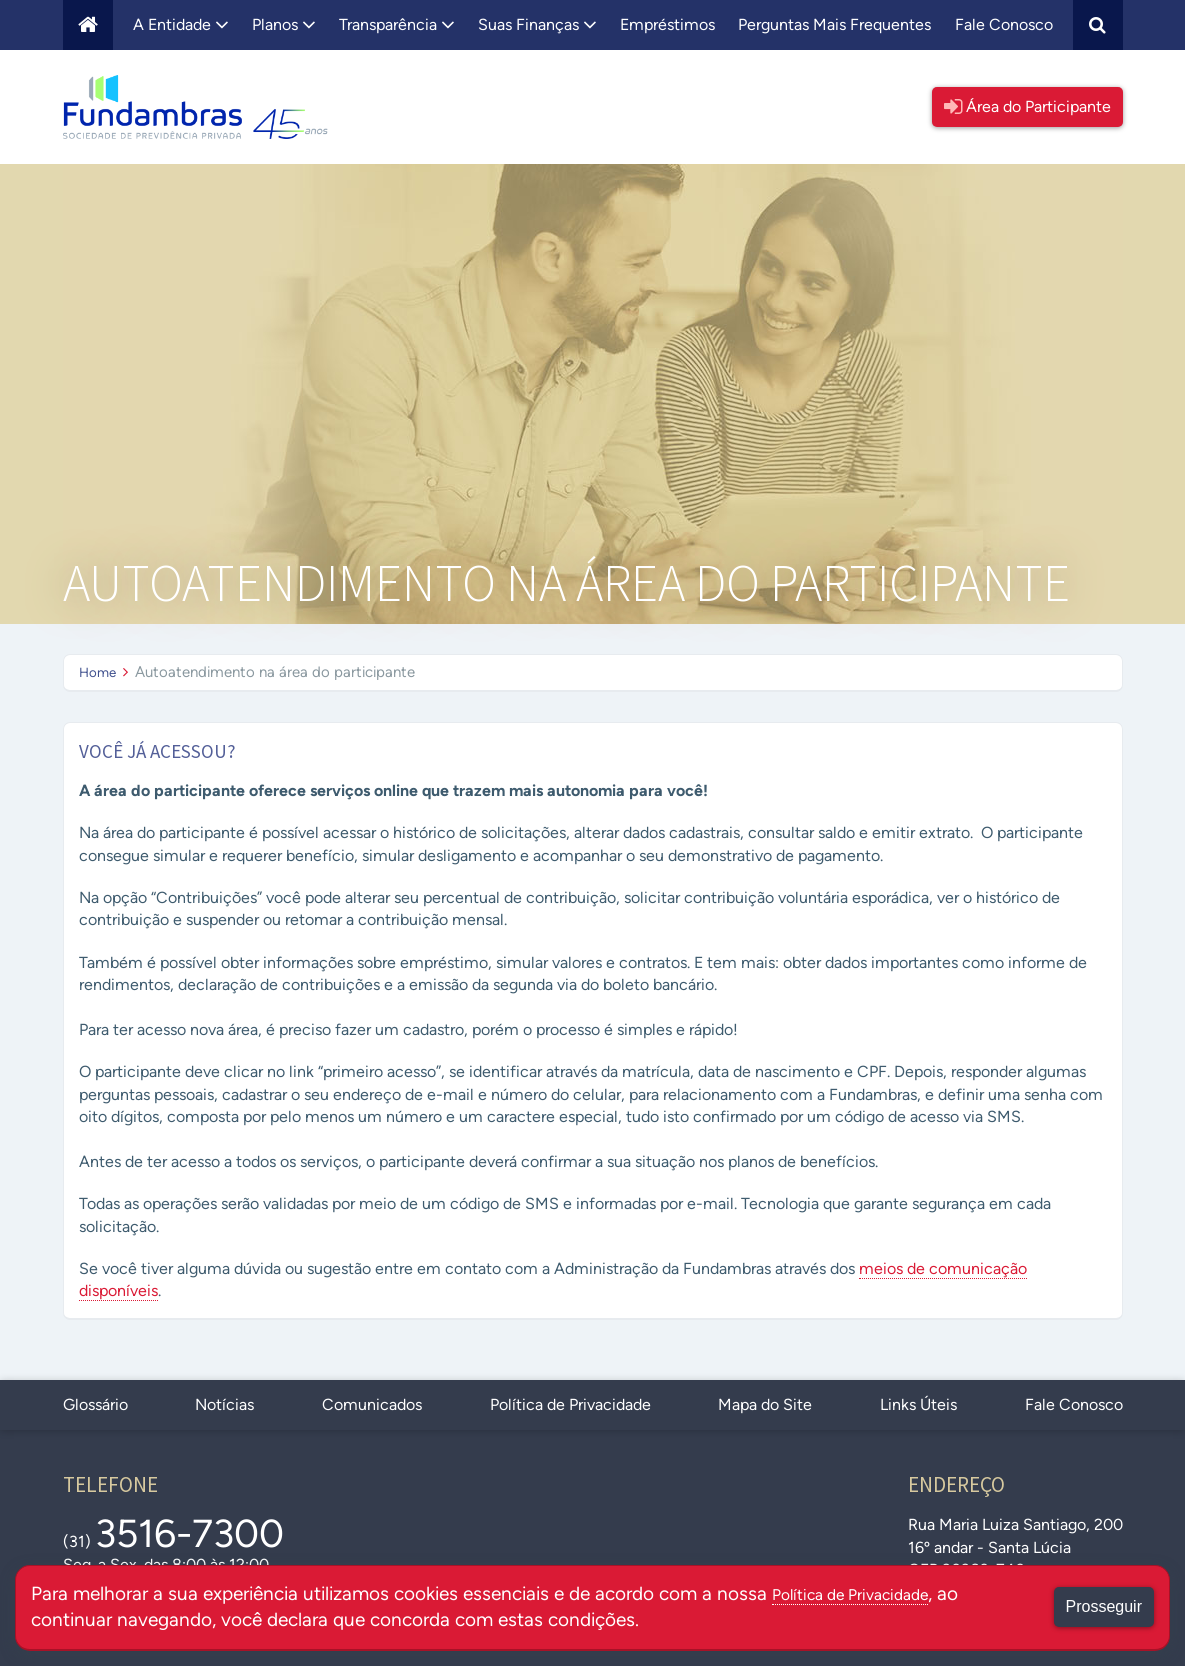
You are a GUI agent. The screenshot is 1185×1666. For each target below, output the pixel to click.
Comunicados (372, 1404)
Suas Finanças (537, 24)
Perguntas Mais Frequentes (834, 24)
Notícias (224, 1404)
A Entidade (181, 24)
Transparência (397, 24)
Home (100, 672)
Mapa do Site (765, 1404)
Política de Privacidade (570, 1404)
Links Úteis (918, 1404)
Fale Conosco (1004, 24)
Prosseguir (1104, 1606)
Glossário (95, 1404)
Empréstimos (667, 24)
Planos (284, 24)
